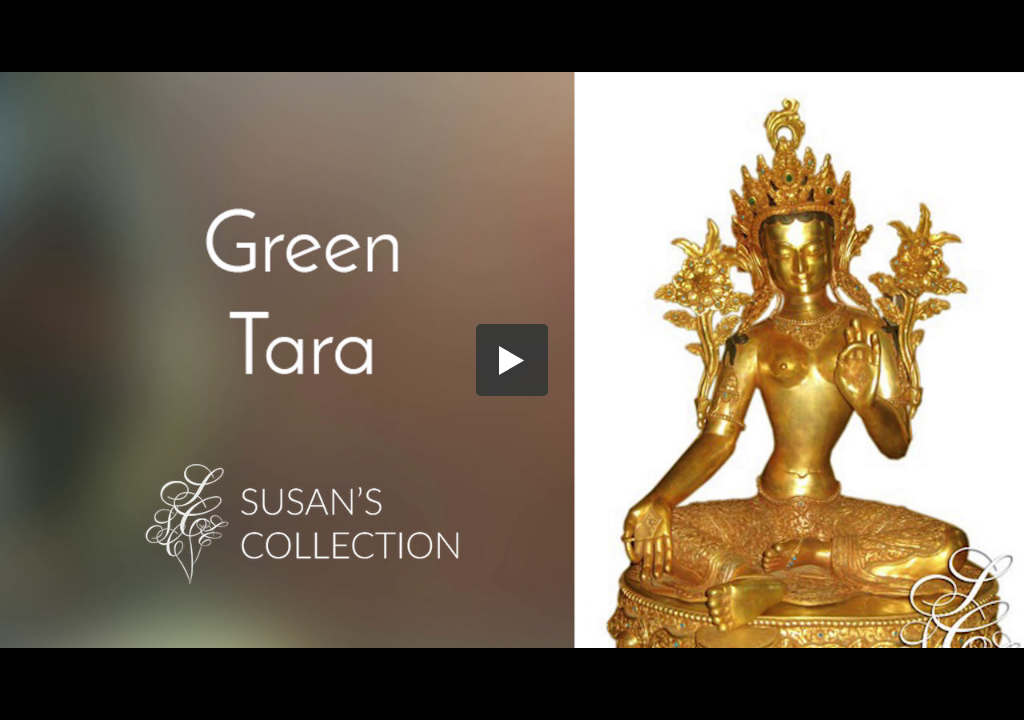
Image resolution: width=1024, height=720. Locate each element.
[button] (512, 360)
